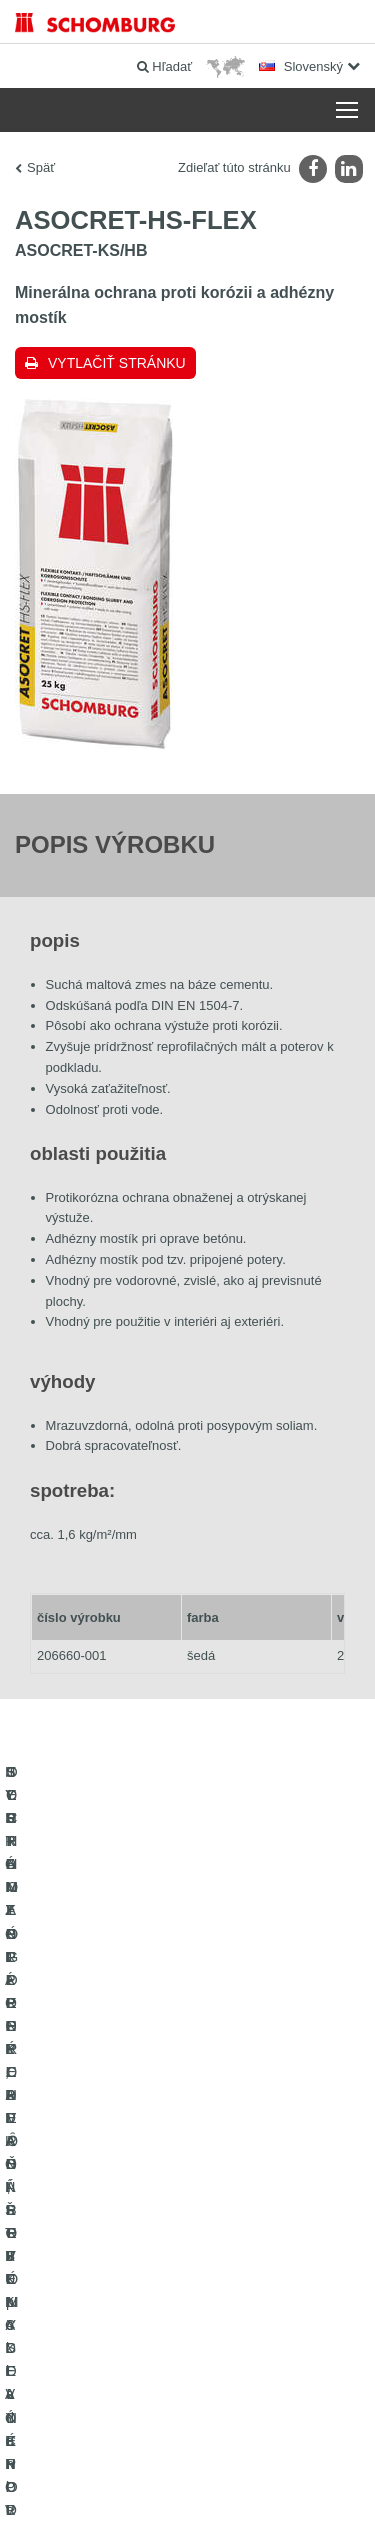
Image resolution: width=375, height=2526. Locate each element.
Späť (41, 167)
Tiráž (118, 2427)
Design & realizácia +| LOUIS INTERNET (187, 2487)
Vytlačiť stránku (117, 363)
